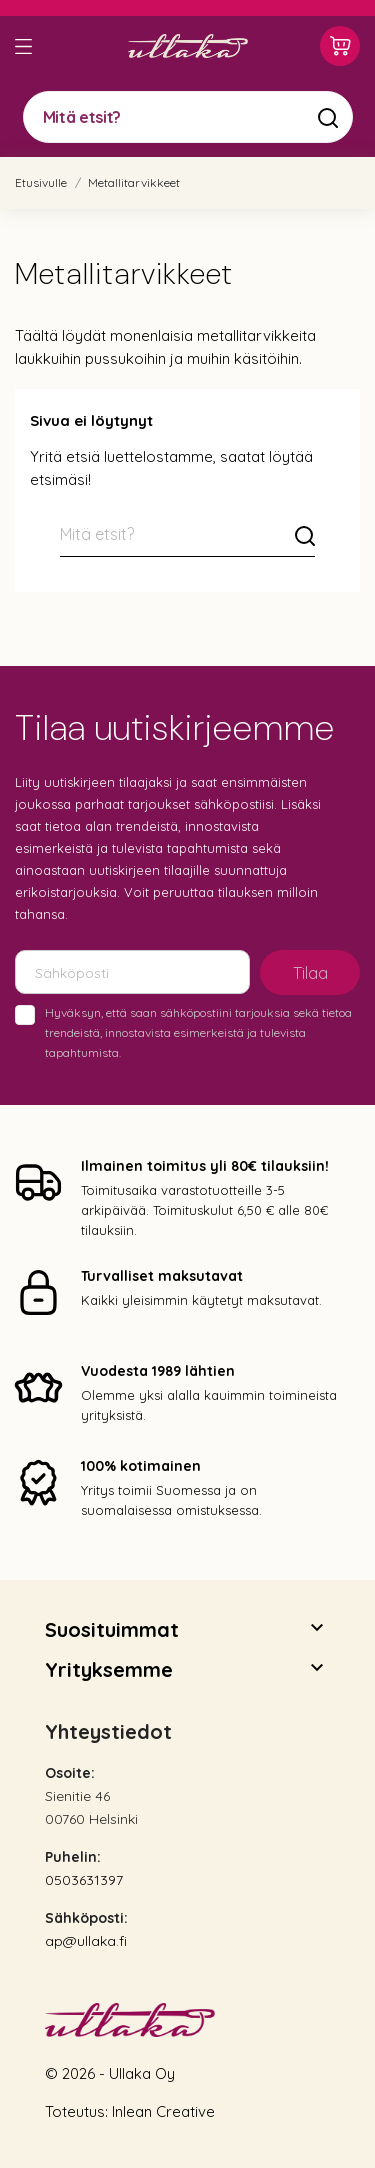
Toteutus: (78, 2111)
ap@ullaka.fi (86, 1941)
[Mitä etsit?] (188, 117)
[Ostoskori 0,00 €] (340, 46)
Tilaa (310, 973)
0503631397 (84, 1880)
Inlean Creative (163, 2111)
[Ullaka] (188, 46)
